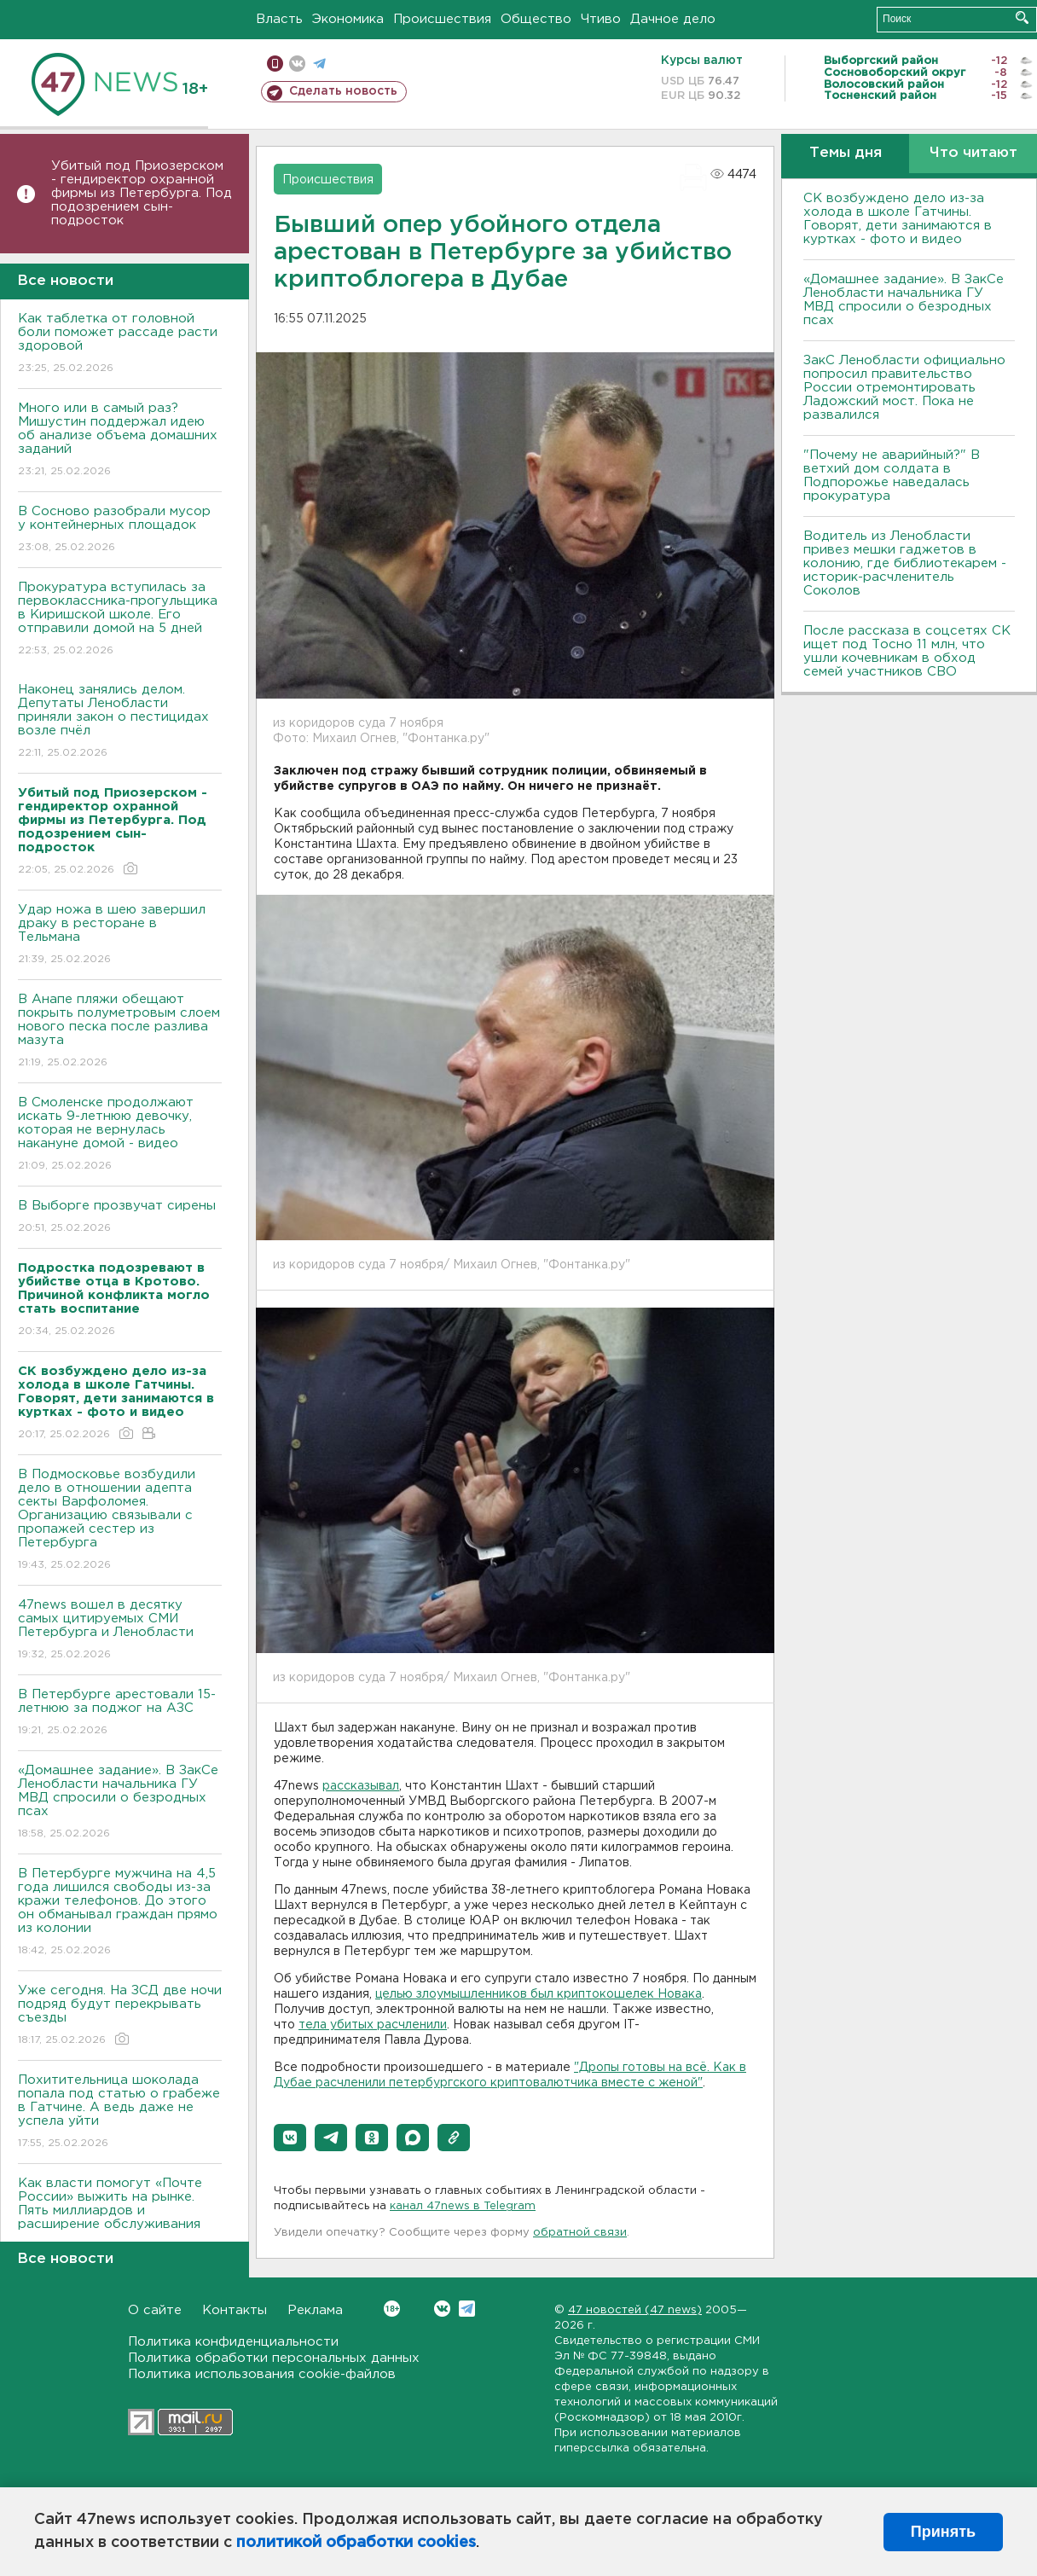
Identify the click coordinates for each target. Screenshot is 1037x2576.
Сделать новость (343, 91)
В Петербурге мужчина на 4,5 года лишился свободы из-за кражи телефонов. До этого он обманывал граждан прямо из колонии (120, 1913)
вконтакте (297, 63)
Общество (536, 19)
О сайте (155, 2310)
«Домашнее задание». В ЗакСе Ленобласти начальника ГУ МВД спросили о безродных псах (120, 1803)
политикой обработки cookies (356, 2543)
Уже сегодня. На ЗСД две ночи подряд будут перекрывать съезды (120, 2016)
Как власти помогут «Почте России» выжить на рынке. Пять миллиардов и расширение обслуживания (120, 2216)
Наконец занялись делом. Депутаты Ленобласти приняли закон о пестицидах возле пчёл (120, 722)
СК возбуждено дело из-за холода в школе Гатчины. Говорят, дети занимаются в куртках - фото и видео (897, 219)
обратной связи (580, 2232)
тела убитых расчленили (372, 2025)
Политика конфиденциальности (233, 2341)
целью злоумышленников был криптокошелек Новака (538, 1994)
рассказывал (360, 1786)
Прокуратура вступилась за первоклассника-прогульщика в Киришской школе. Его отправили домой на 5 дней (120, 620)
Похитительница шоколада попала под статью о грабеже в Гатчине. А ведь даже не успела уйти (120, 2112)
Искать (1022, 17)
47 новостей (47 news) (635, 2310)
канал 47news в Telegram (463, 2206)
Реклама (315, 2310)
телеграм (319, 63)
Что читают (973, 153)
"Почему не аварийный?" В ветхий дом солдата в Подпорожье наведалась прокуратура (891, 476)
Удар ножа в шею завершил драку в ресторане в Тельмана (120, 935)
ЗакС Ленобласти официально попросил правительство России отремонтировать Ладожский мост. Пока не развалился (904, 388)
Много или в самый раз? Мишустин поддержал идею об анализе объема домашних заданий (120, 441)
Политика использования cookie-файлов (262, 2374)
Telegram (467, 2308)
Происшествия (442, 19)
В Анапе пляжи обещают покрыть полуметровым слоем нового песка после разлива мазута (120, 1032)
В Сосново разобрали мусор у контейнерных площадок (120, 530)
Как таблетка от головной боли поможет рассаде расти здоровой (120, 344)
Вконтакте (392, 2308)
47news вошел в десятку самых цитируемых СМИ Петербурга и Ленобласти (120, 1630)
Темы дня (845, 153)
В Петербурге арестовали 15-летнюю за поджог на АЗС (120, 1713)
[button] (290, 2137)
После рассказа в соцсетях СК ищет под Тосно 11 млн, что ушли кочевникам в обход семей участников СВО (907, 651)
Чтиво (601, 19)
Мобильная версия (275, 63)
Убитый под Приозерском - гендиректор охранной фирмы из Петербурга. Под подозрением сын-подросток (141, 193)
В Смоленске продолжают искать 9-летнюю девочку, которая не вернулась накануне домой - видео (120, 1135)
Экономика (348, 19)
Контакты (234, 2310)
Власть (279, 19)
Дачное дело (672, 19)
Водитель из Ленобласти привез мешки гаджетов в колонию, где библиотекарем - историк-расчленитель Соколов (904, 563)
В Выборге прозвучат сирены (120, 1217)
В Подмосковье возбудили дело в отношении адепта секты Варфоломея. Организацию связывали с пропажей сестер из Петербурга (120, 1520)
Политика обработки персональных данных (274, 2358)
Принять (943, 2531)
